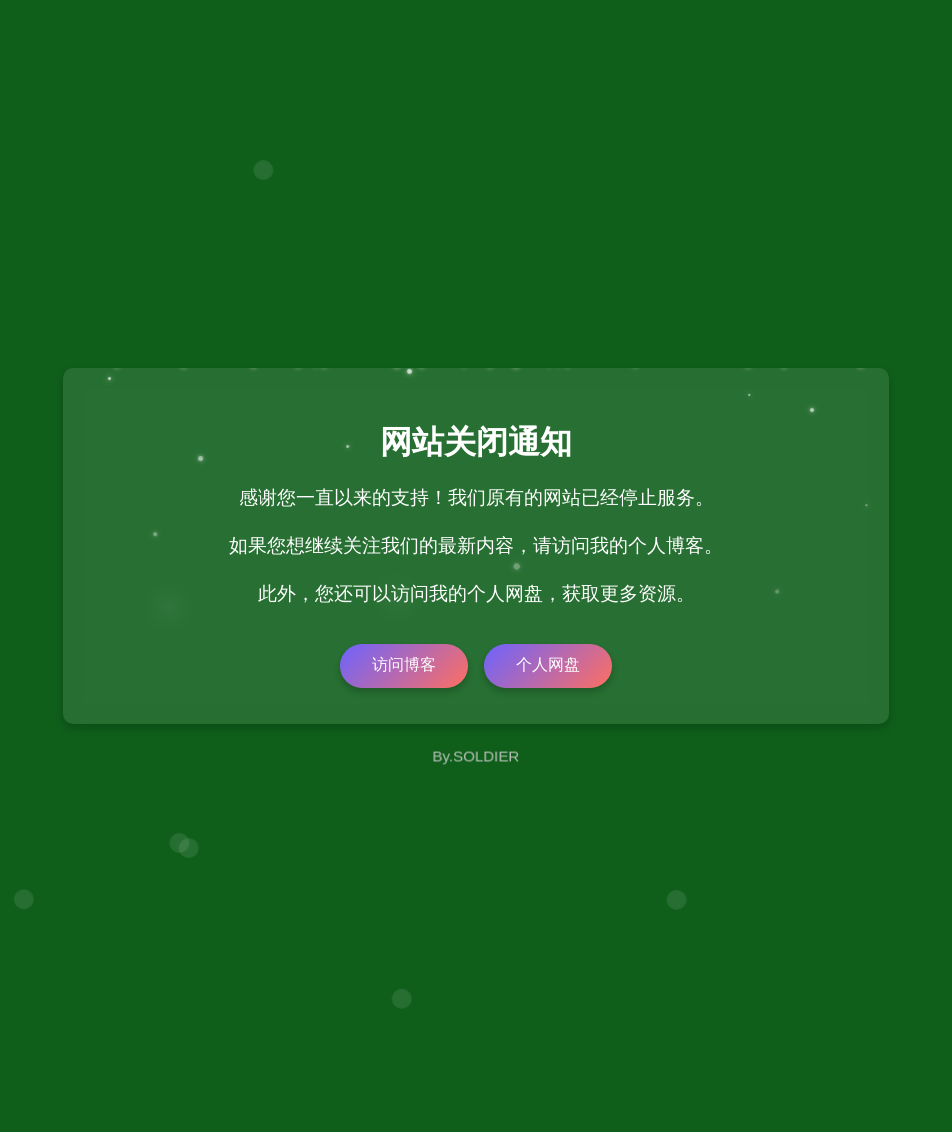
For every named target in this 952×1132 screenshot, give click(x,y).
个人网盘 (548, 664)
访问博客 (404, 664)
